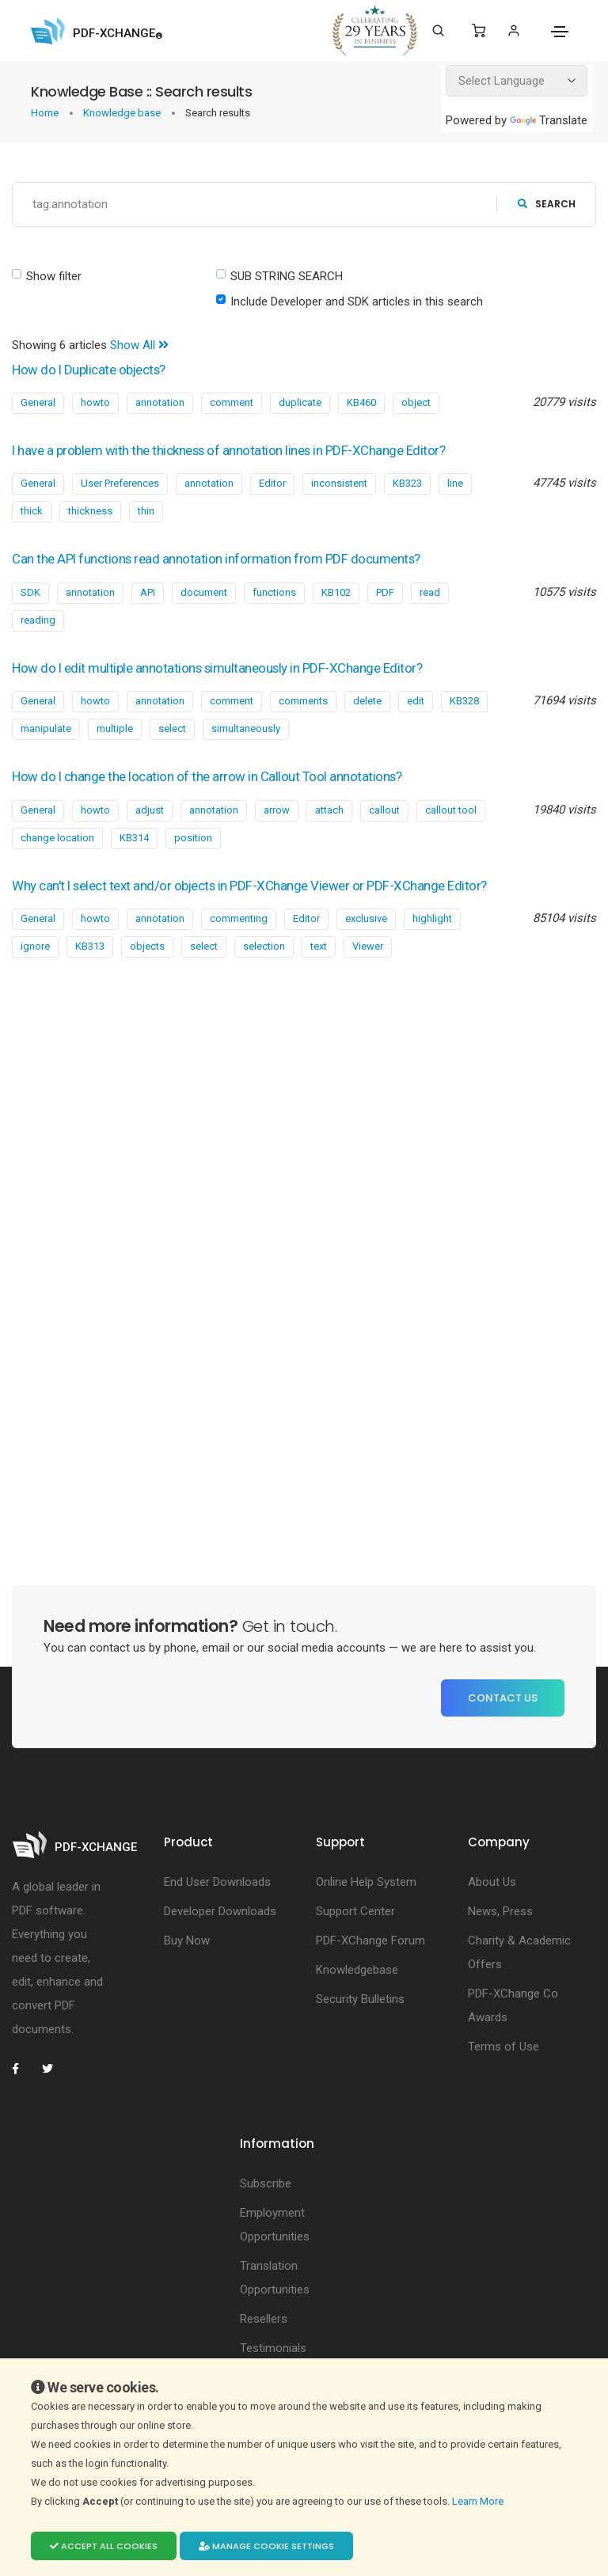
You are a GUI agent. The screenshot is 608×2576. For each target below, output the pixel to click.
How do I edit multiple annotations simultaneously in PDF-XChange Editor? (218, 666)
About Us (492, 1878)
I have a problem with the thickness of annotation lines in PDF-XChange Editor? (230, 449)
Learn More (479, 2501)
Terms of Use (503, 2042)
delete (367, 698)
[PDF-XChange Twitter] (54, 2065)
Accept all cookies (104, 2546)
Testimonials (273, 2344)
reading (38, 618)
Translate (548, 120)
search (547, 204)
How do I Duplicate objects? (90, 369)
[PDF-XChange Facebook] (24, 2065)
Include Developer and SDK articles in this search (356, 301)
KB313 (89, 943)
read (430, 591)
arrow (277, 807)
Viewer (367, 943)
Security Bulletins (360, 1995)
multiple (115, 726)
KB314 (134, 834)
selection (264, 943)
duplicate (300, 402)
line (455, 482)
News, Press (500, 1907)
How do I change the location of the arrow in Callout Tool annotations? (207, 774)
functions (274, 591)
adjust (149, 807)
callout (384, 807)
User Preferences (120, 482)
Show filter (54, 276)
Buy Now (187, 1936)
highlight (432, 915)
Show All (139, 345)
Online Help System (366, 1878)
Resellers (263, 2315)
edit (415, 698)
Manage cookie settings (266, 2546)
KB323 (407, 482)
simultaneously (245, 726)
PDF (385, 591)
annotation (159, 402)
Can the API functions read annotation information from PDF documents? (217, 558)
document (203, 591)
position (193, 834)
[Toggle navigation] (559, 31)
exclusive (366, 915)
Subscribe (265, 2179)
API (147, 591)
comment (231, 402)
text (318, 943)
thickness (90, 510)
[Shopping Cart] (477, 31)
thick (32, 510)
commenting (239, 915)
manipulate (46, 726)
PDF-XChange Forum (370, 1936)
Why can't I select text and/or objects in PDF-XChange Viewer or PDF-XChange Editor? (251, 882)
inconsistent (339, 482)
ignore (35, 943)
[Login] (512, 30)
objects (147, 943)
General (38, 402)
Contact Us (503, 1694)
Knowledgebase (357, 1966)
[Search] (437, 31)
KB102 (336, 591)
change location (57, 834)
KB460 (361, 402)
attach (329, 807)
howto (95, 402)
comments (303, 698)
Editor (272, 482)
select (172, 726)
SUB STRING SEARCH (286, 276)
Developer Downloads (220, 1907)
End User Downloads (217, 1878)
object (416, 402)
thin (146, 510)
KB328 (464, 698)
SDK (30, 591)
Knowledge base (123, 113)
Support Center (355, 1907)
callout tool (451, 807)
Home (46, 113)
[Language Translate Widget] (516, 81)
